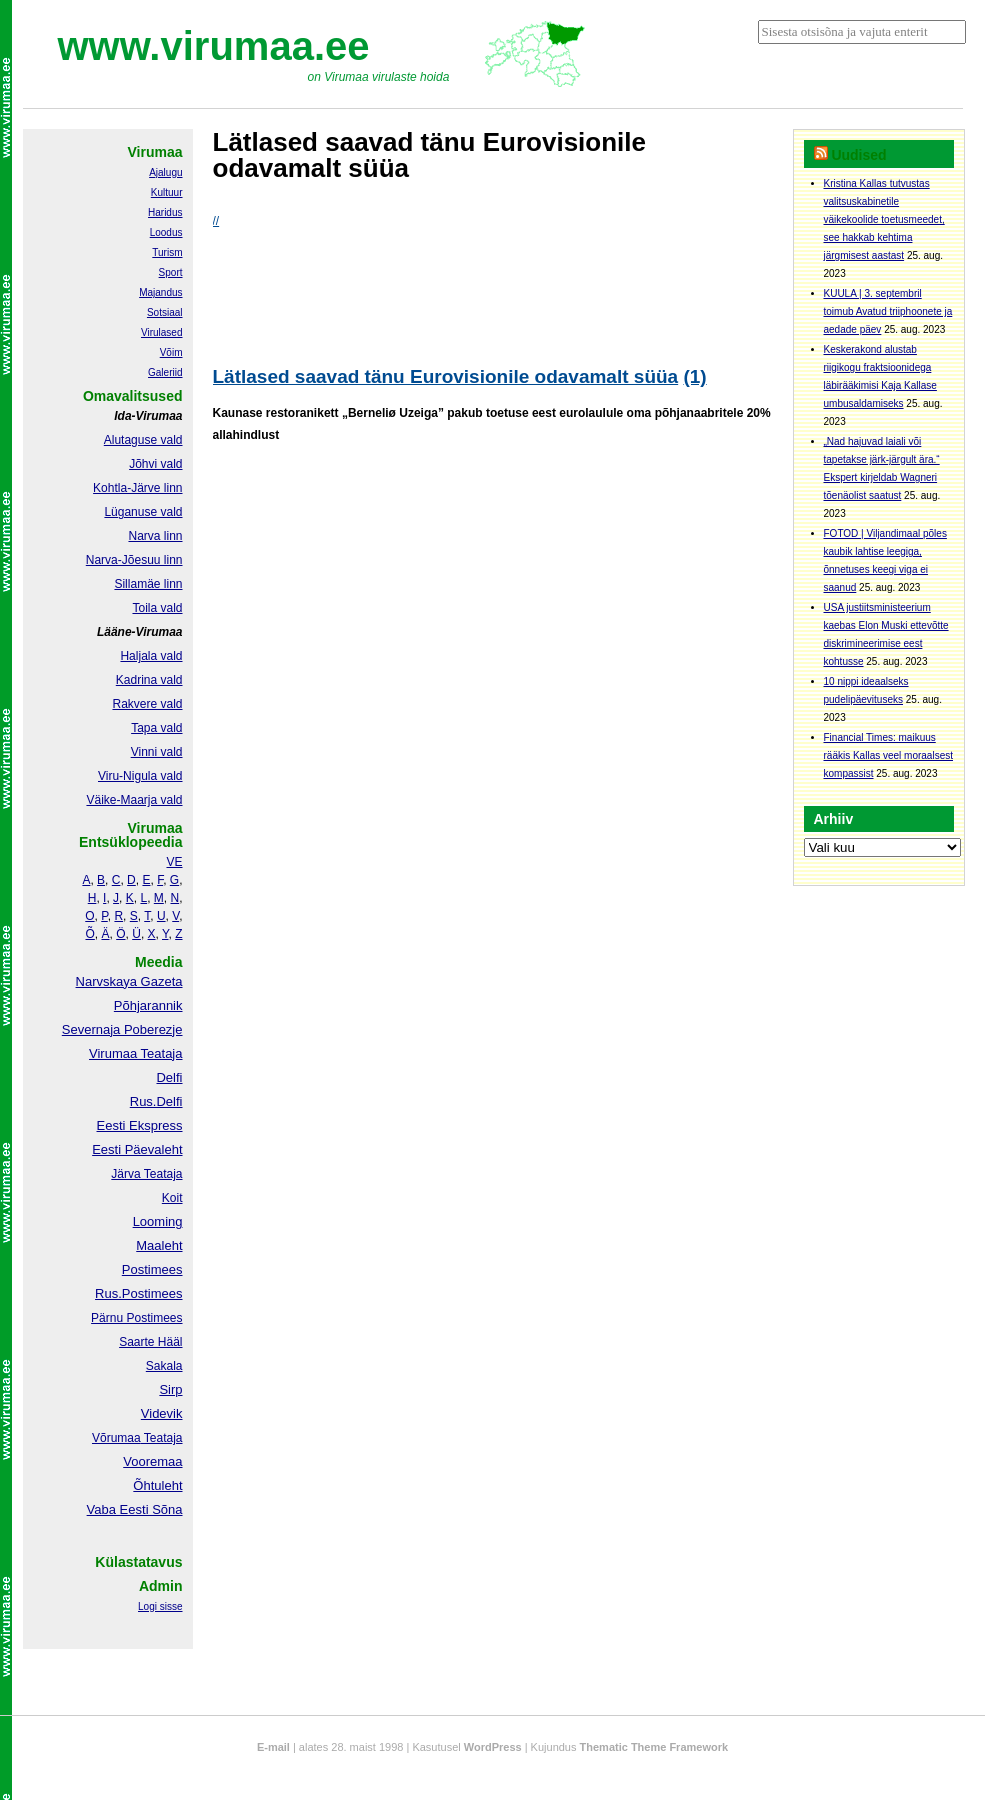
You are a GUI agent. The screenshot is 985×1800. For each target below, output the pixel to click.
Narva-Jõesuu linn (134, 560)
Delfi (169, 1077)
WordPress (493, 1747)
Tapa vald (156, 728)
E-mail (273, 1747)
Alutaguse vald (143, 440)
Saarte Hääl (150, 1342)
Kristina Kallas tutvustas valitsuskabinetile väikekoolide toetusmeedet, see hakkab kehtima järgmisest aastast (884, 219)
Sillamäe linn (148, 584)
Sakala (164, 1366)
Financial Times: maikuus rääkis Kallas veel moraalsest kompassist (889, 755)
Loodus (166, 232)
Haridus (165, 212)
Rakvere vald (147, 704)
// (216, 221)
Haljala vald (151, 656)
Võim (171, 352)
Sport (171, 272)
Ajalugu (165, 172)
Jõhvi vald (155, 464)
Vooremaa (152, 1461)
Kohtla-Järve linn (137, 488)
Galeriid (165, 372)
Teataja (162, 1438)
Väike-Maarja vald (134, 800)
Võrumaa (116, 1438)
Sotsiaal (165, 312)
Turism (167, 252)
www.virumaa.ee (214, 46)
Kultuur (167, 192)
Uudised (858, 155)
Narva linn (155, 536)
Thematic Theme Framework (654, 1747)
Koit (172, 1198)
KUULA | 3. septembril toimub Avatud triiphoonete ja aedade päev (888, 311)
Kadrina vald (149, 680)
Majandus (160, 292)
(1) (694, 376)
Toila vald (157, 608)
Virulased (162, 332)
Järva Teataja (146, 1174)
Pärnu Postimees (136, 1318)
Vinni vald (157, 752)
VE (174, 862)
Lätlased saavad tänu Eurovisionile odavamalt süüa (446, 376)
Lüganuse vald (143, 512)
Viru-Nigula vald (140, 776)
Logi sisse (160, 1606)
